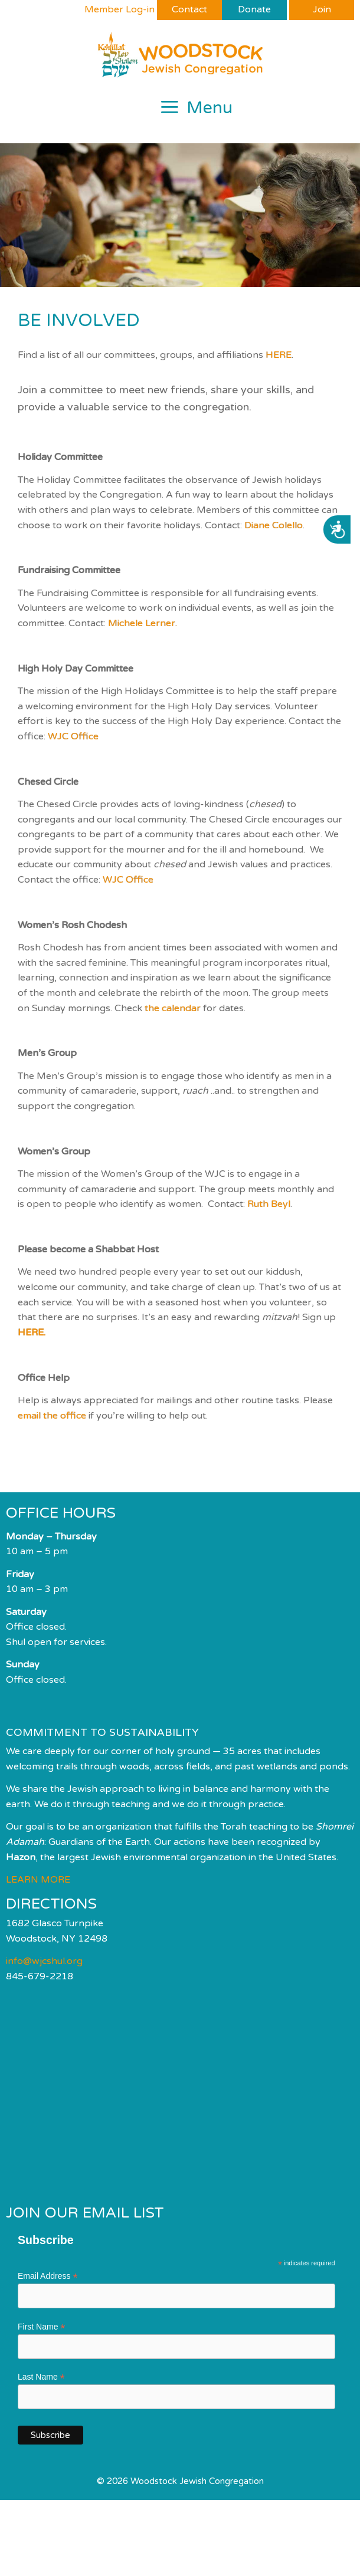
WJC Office (73, 736)
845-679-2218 (39, 1976)
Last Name (41, 2377)
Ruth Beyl (268, 1204)
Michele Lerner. (142, 623)
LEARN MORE (38, 1880)
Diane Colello (273, 525)
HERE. (31, 1332)
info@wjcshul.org (44, 1961)
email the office (52, 1416)
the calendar (173, 1008)
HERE (279, 355)
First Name (42, 2326)
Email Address (48, 2276)
